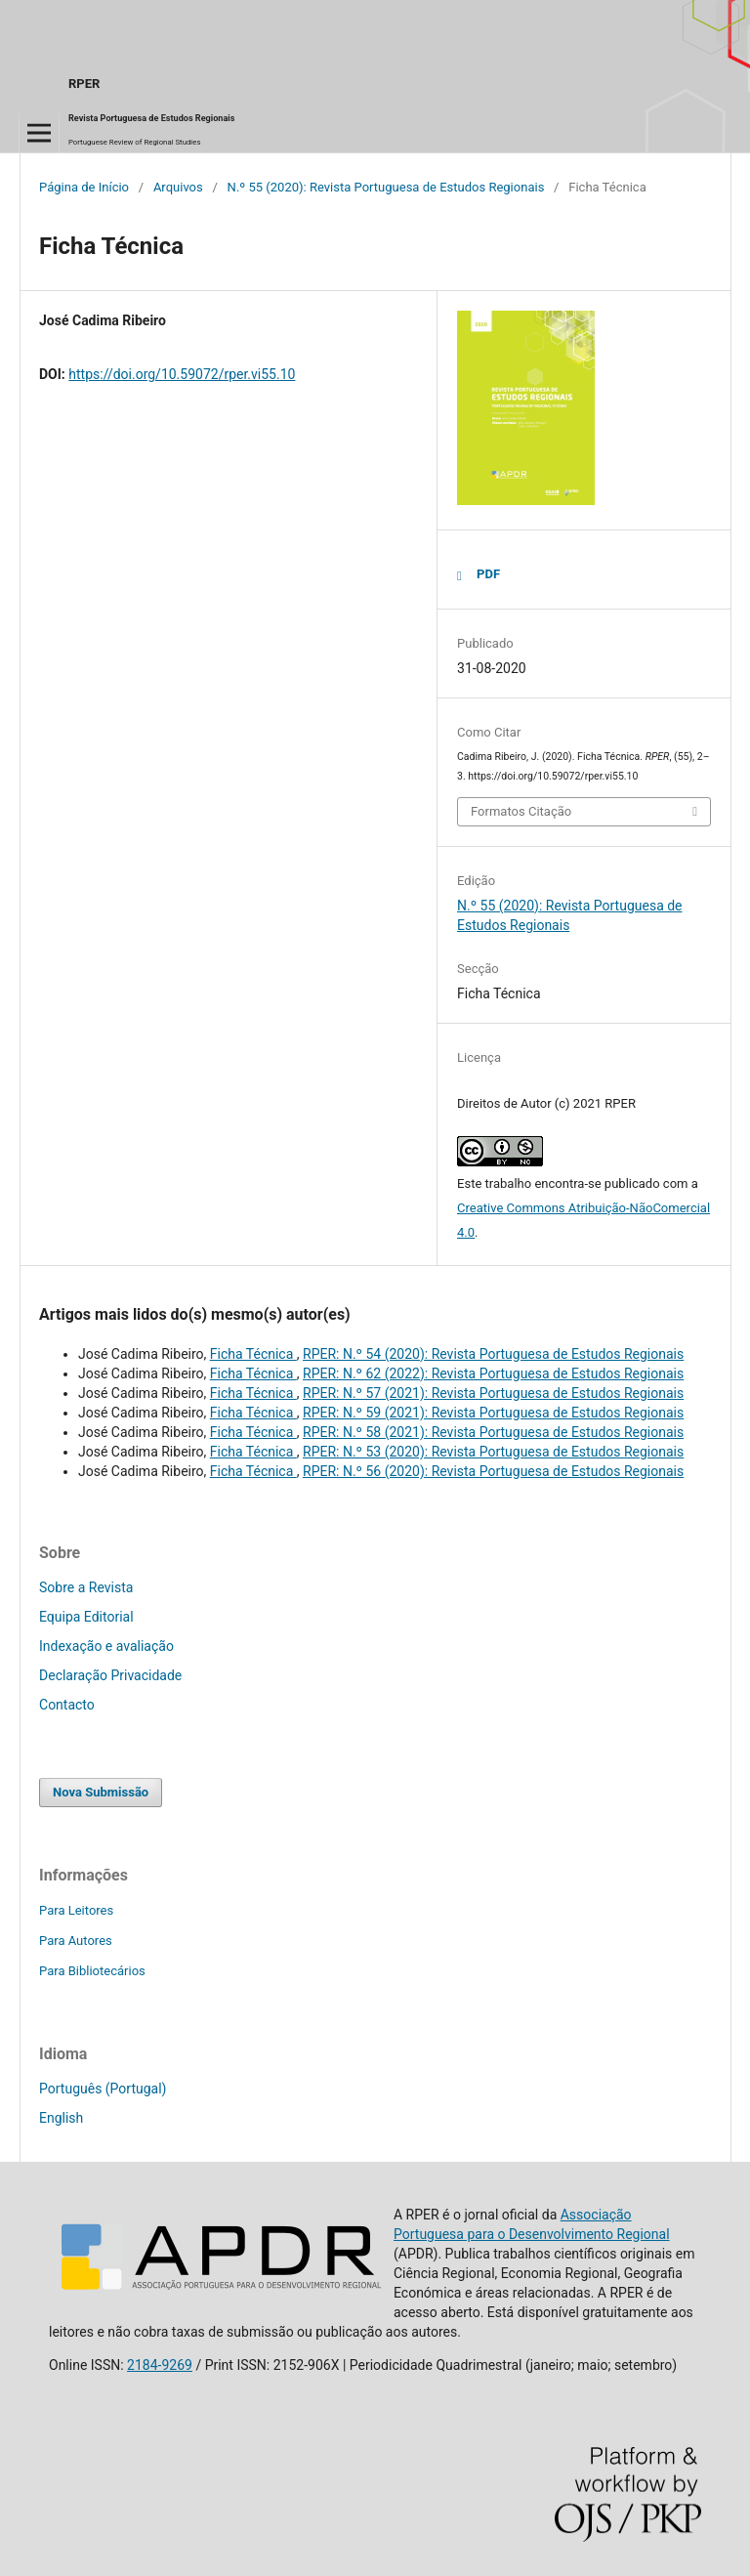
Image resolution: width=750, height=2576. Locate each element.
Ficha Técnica (253, 1354)
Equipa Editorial (86, 1617)
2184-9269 (159, 2365)
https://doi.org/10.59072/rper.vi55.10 (181, 374)
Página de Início (84, 187)
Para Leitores (76, 1910)
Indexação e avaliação (106, 1646)
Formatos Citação (521, 811)
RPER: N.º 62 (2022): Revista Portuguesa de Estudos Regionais (493, 1373)
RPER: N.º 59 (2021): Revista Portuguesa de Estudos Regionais (493, 1412)
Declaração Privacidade (110, 1675)
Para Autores (75, 1940)
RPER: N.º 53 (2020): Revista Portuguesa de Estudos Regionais (493, 1451)
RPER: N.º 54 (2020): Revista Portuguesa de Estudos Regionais (493, 1354)
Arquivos (178, 187)
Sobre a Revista (86, 1587)
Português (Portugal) (102, 2088)
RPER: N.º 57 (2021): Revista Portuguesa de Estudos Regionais (493, 1393)
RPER (84, 83)
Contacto (67, 1704)
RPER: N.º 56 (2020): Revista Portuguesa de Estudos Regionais (493, 1471)
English (61, 2118)
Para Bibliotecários (92, 1971)
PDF (488, 574)
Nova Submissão (100, 1792)
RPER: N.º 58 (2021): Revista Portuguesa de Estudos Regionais (493, 1432)
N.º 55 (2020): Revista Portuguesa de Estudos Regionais (386, 187)
